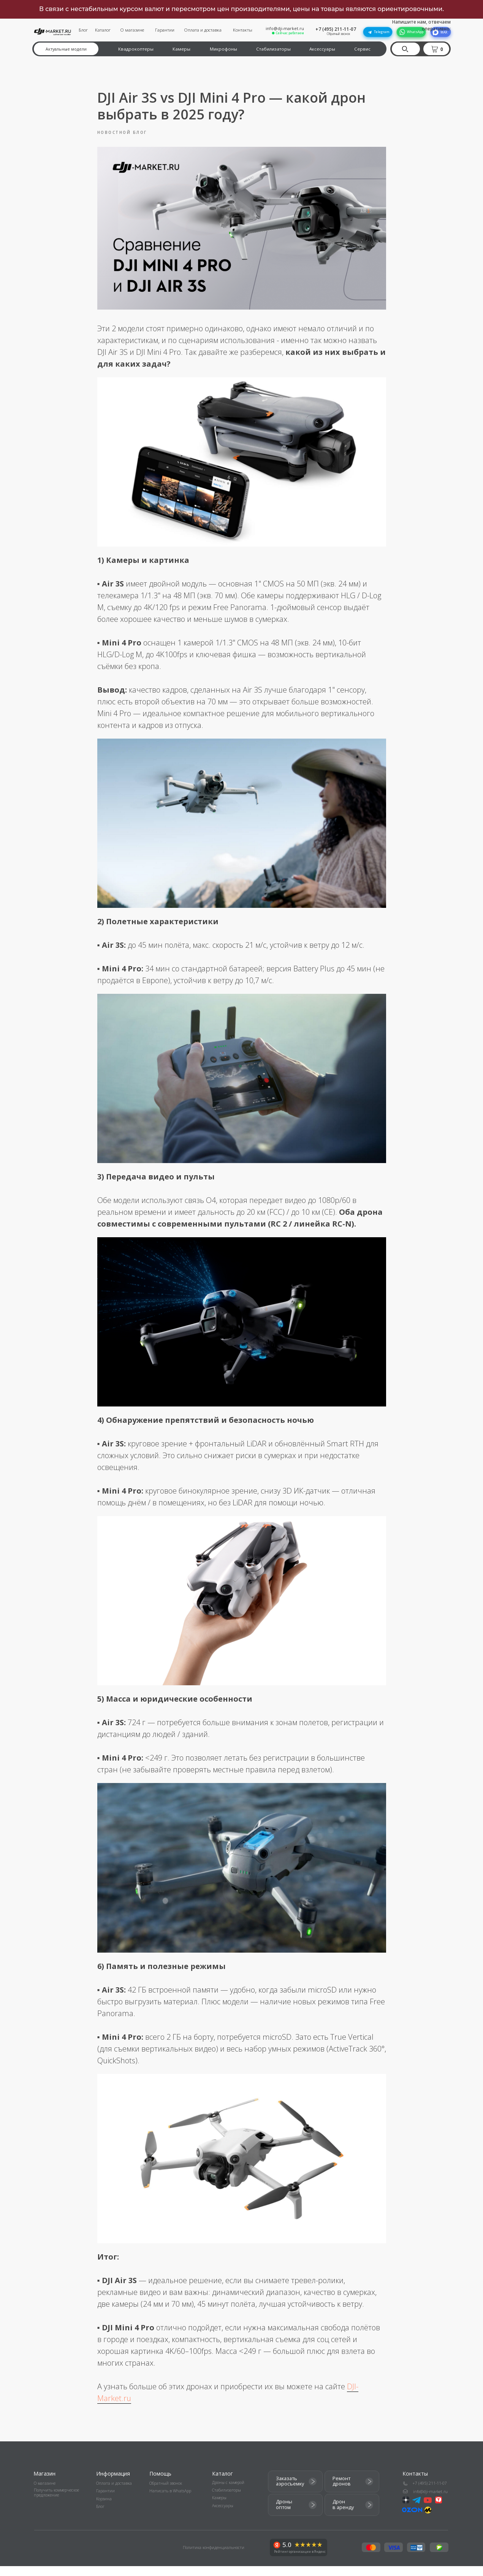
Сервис (362, 49)
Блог (83, 30)
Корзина (104, 2508)
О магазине (132, 30)
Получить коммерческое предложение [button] (56, 2503)
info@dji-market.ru (285, 28)
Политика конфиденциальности (213, 2557)
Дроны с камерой (228, 2492)
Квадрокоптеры (136, 49)
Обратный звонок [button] (338, 34)
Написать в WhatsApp (170, 2501)
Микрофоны (223, 49)
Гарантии (164, 30)
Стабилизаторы (273, 49)
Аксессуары (322, 49)
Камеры (181, 49)
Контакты (242, 30)
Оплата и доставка (203, 30)
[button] (438, 49)
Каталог (103, 30)
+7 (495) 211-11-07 (335, 29)
